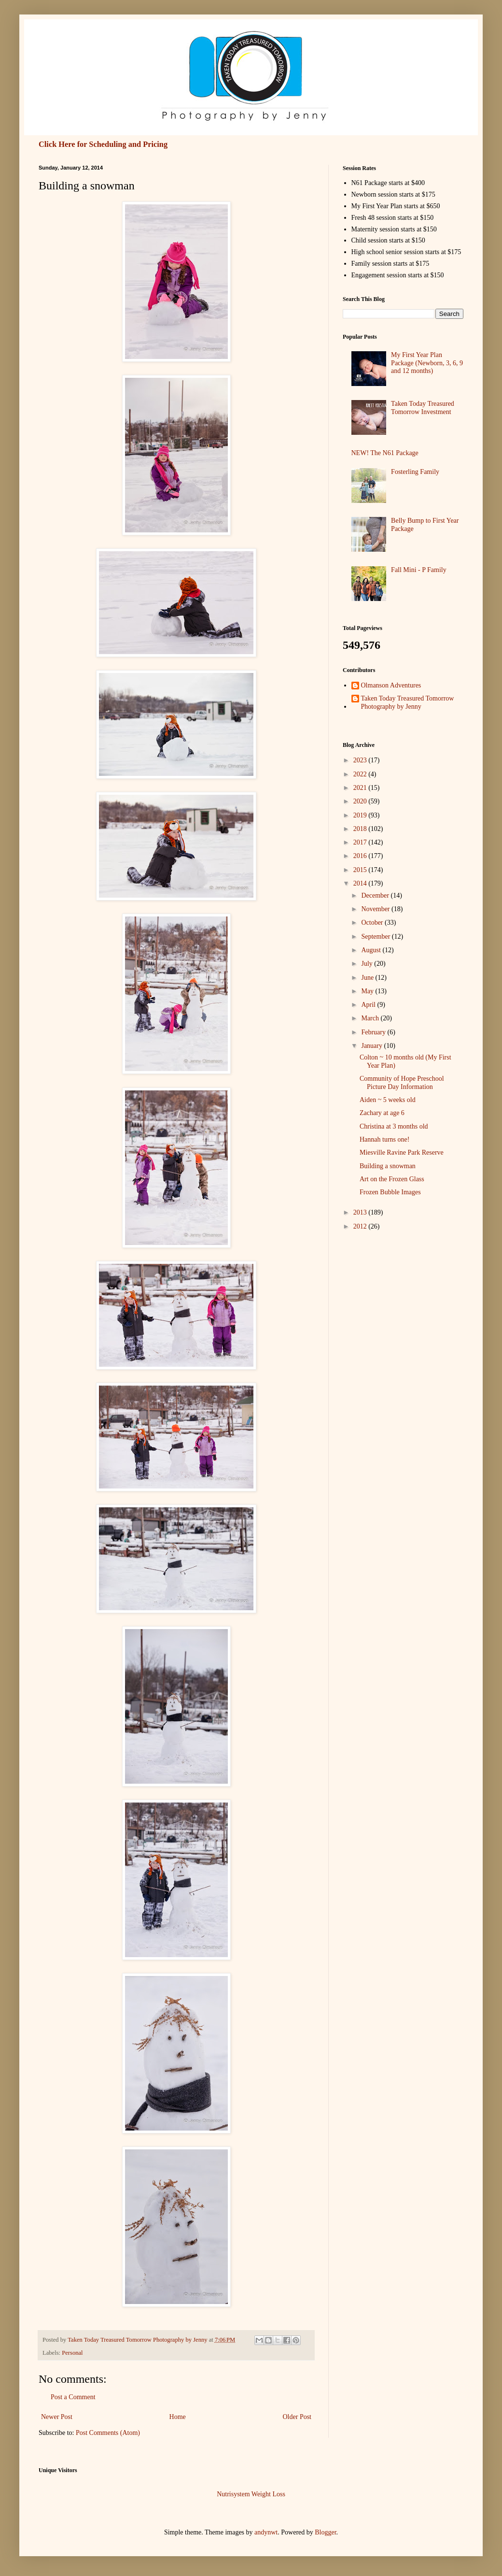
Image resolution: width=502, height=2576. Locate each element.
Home (177, 2416)
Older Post (297, 2416)
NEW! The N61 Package (384, 453)
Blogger (325, 2532)
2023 (361, 760)
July (367, 963)
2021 (361, 787)
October (373, 922)
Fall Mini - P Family (418, 569)
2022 (361, 774)
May (368, 991)
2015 (361, 869)
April (369, 1004)
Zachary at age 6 (382, 1112)
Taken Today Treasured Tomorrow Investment (422, 407)
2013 (361, 1212)
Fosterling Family (415, 471)
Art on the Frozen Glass (392, 1179)
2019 (361, 815)
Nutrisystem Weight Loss (251, 2494)
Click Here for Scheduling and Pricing (103, 144)
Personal (72, 2352)
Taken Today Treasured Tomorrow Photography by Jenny (407, 702)
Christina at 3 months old (394, 1126)
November (376, 909)
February (374, 1032)
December (375, 895)
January (372, 1045)
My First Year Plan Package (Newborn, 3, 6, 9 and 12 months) (427, 363)
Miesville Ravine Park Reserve (402, 1152)
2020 (361, 801)
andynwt (266, 2532)
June (368, 977)
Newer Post (56, 2416)
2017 (361, 842)
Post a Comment (73, 2397)
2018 (361, 828)
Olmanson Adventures (391, 685)
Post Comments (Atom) (108, 2432)
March (370, 1018)
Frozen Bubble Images (390, 1192)
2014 (361, 883)
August (371, 950)
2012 (361, 1226)
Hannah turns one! (384, 1139)
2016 (361, 855)
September (376, 936)
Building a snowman (388, 1166)
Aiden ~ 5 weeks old (388, 1099)
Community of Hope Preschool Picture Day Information (402, 1082)
